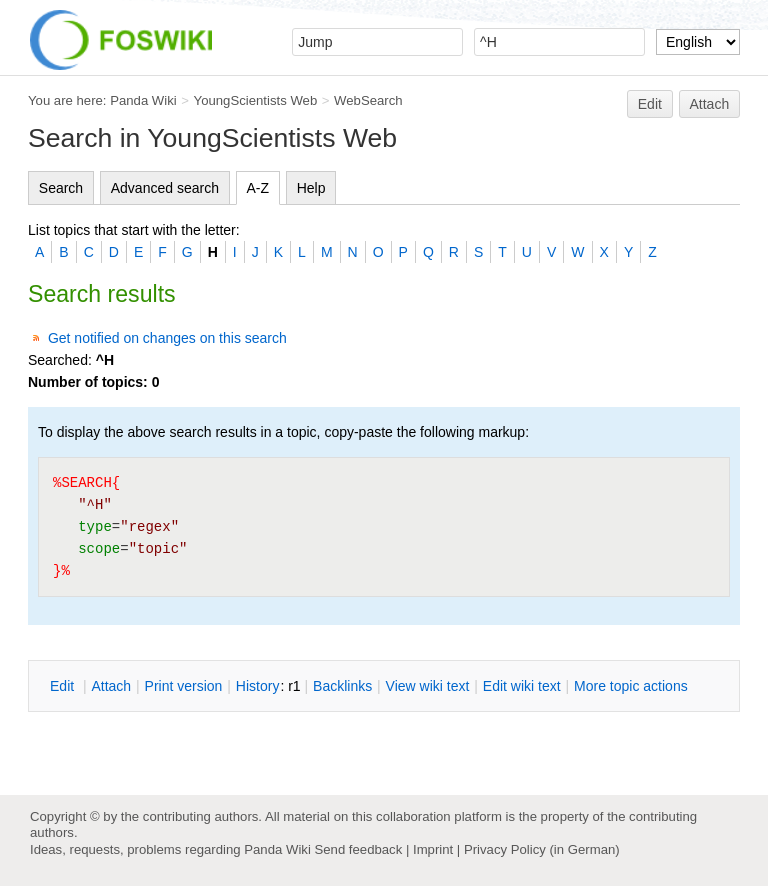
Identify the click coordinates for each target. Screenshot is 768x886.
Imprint (433, 849)
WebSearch (368, 100)
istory (258, 686)
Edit (650, 104)
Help (311, 188)
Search (61, 188)
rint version (184, 686)
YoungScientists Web (256, 100)
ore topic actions (631, 686)
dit (64, 686)
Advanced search (165, 188)
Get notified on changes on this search (167, 338)
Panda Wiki (143, 100)
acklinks (342, 686)
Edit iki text (522, 686)
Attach (710, 104)
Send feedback (358, 849)
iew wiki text (428, 686)
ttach (111, 686)
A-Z (258, 188)
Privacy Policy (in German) (542, 849)
